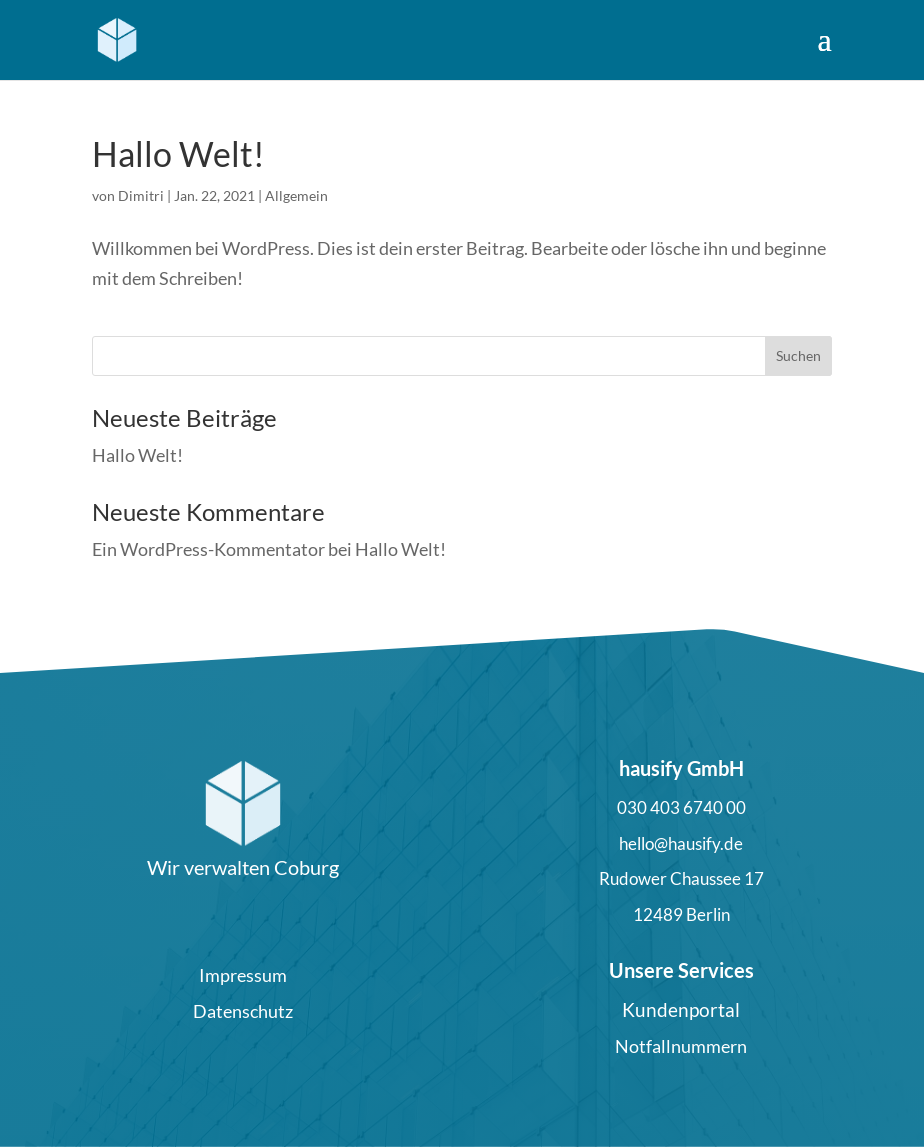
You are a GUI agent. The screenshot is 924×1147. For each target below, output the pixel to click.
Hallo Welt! (178, 153)
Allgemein (296, 195)
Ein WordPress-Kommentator (208, 549)
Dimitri (141, 195)
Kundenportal (681, 1009)
